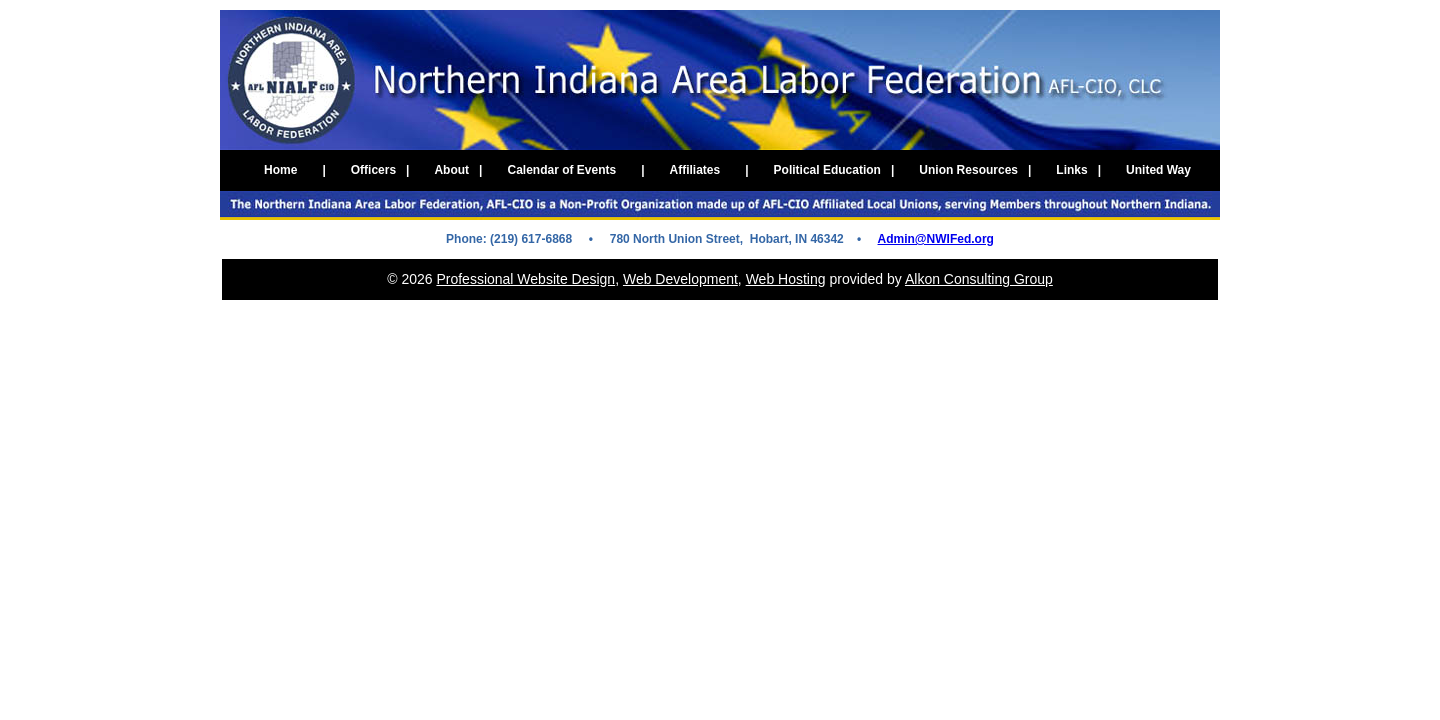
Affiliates (695, 170)
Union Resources (970, 170)
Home (280, 170)
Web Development (680, 279)
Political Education (829, 170)
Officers (375, 170)
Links (1073, 170)
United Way (1160, 170)
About (453, 170)
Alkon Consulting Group (979, 279)
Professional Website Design (525, 279)
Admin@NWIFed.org (936, 239)
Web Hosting (786, 279)
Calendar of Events (561, 170)
